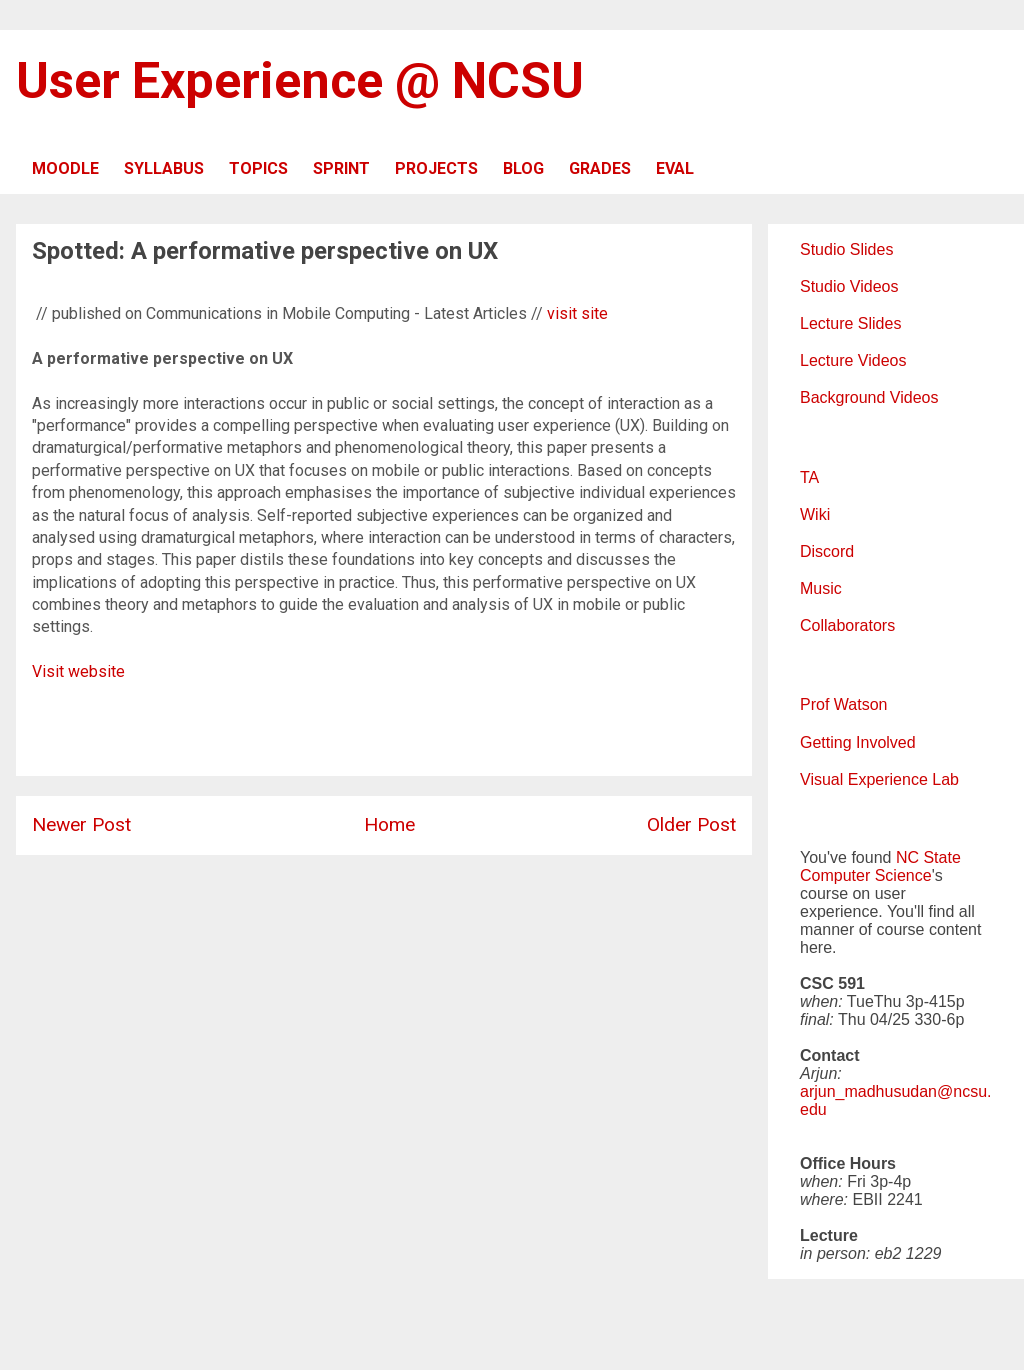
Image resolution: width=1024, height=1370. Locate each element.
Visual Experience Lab (879, 779)
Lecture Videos (853, 360)
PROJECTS (436, 168)
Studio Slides (846, 249)
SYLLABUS (164, 168)
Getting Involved (858, 742)
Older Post (691, 824)
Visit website (78, 671)
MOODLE (65, 168)
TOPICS (258, 168)
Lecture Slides (850, 323)
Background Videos (869, 397)
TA (809, 477)
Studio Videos (849, 286)
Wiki (815, 514)
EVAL (675, 168)
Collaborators (847, 625)
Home (389, 824)
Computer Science (866, 875)
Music (821, 588)
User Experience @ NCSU (300, 81)
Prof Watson (843, 704)
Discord (827, 551)
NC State (928, 857)
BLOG (523, 168)
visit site (577, 313)
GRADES (600, 168)
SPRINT (341, 168)
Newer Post (81, 824)
